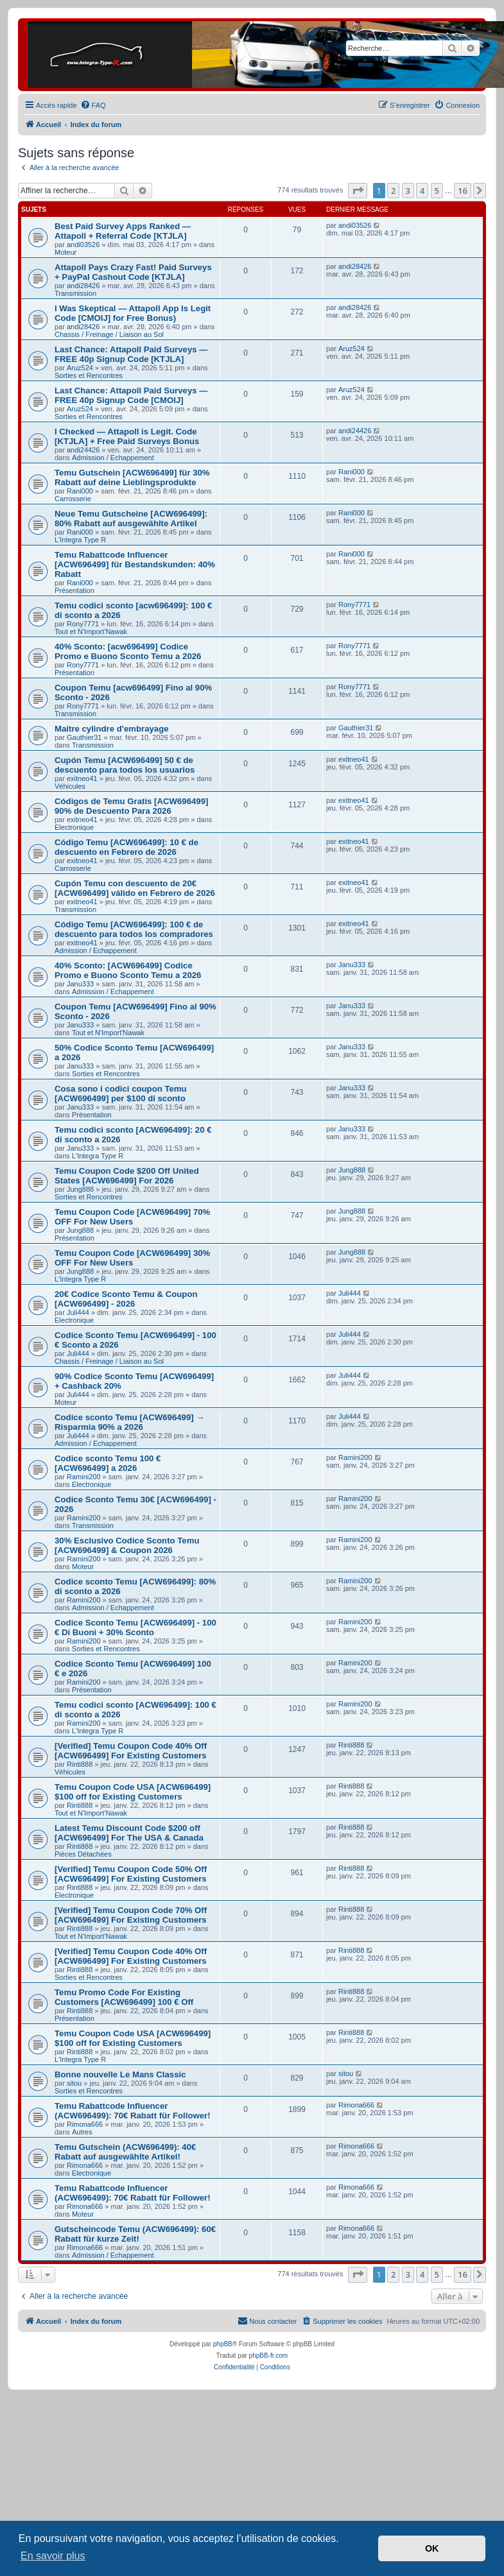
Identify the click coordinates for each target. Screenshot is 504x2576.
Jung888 (80, 1189)
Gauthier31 (84, 737)
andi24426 (83, 450)
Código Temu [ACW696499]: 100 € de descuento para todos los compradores (134, 929)
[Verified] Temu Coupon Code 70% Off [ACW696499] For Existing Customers (131, 1915)
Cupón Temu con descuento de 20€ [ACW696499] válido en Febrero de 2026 (135, 888)
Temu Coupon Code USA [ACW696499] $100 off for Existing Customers (133, 1791)
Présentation (74, 590)
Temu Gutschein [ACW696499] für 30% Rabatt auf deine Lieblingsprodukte (132, 477)
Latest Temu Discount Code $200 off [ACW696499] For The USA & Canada (129, 1832)
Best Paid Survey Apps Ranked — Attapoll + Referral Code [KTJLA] (123, 231)
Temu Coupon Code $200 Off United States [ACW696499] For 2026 (127, 1175)
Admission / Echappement (113, 457)
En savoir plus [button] (53, 2555)
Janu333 (80, 984)
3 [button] (408, 190)
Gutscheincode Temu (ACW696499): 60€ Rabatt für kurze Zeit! (135, 2234)
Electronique (74, 827)
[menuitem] (93, 105)
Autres (82, 2132)
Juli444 (78, 1312)
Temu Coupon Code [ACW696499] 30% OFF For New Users (132, 1257)
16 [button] (462, 190)
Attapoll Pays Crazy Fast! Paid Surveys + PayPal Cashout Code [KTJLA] (133, 272)
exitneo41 (82, 778)
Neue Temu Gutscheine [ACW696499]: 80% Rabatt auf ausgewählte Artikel (131, 518)
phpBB (222, 2344)
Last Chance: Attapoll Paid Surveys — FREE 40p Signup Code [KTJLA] (131, 354)
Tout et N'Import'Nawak (91, 631)
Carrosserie (73, 498)
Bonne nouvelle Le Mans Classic (120, 2074)
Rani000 (80, 491)
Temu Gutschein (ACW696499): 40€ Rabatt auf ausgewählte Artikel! (125, 2151)
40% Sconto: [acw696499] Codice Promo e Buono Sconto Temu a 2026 (128, 651)
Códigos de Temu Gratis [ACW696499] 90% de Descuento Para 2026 (131, 806)
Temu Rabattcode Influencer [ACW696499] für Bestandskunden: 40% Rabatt (135, 564)
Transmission (75, 293)
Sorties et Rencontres (89, 375)
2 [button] (393, 190)
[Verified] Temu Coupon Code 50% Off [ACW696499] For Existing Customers (131, 1874)
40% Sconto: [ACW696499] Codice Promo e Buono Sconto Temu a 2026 (128, 970)
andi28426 (83, 285)
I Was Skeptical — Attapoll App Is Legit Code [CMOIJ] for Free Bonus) (133, 313)
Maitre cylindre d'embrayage (112, 729)
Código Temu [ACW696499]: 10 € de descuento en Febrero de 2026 (126, 847)
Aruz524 (80, 368)
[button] (357, 190)
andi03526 (83, 244)
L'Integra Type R (80, 540)
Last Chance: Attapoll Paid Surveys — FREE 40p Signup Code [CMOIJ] (131, 395)
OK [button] (432, 2548)
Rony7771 (83, 624)
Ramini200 (84, 1477)
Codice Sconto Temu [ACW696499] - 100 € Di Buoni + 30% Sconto (135, 1627)
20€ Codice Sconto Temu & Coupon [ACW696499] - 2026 (126, 1299)
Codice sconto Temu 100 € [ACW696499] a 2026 (108, 1463)
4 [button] (422, 190)
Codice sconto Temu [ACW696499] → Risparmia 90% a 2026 (130, 1422)
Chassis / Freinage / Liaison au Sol (109, 334)
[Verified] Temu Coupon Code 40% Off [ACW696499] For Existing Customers (131, 1750)
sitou (74, 2083)
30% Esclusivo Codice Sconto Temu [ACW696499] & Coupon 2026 (127, 1545)
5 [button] (437, 190)
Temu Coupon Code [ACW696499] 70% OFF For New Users (132, 1216)
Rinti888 (79, 1764)
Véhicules (70, 786)
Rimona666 (85, 2124)
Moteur (65, 252)
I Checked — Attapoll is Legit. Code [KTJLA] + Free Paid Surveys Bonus (127, 436)
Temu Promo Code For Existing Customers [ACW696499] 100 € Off (124, 1997)
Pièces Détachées (83, 1854)
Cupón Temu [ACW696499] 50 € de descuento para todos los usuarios (125, 765)
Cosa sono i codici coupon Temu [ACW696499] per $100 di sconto (121, 1093)
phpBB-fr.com (268, 2355)
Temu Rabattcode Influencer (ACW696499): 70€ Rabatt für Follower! (133, 2110)
